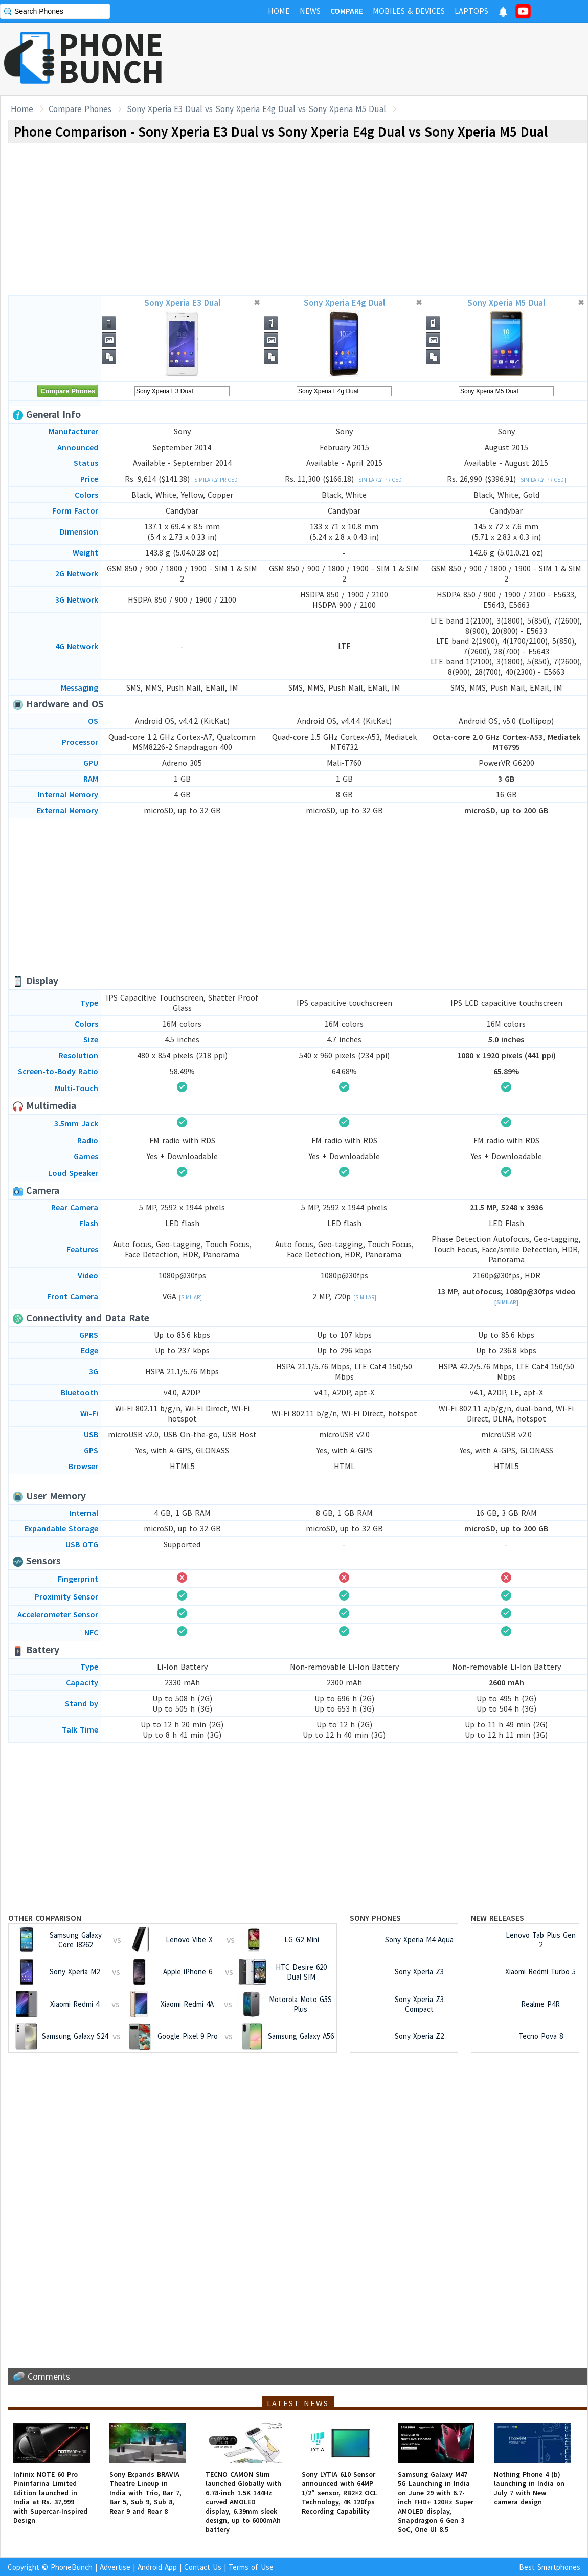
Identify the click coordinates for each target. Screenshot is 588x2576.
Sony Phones (375, 1918)
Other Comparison (44, 1918)
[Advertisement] (402, 59)
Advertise (115, 2567)
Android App (157, 2567)
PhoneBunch (72, 2567)
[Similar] (190, 1297)
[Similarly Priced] (216, 479)
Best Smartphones (549, 2567)
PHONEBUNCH (111, 58)
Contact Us (202, 2567)
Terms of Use (251, 2567)
